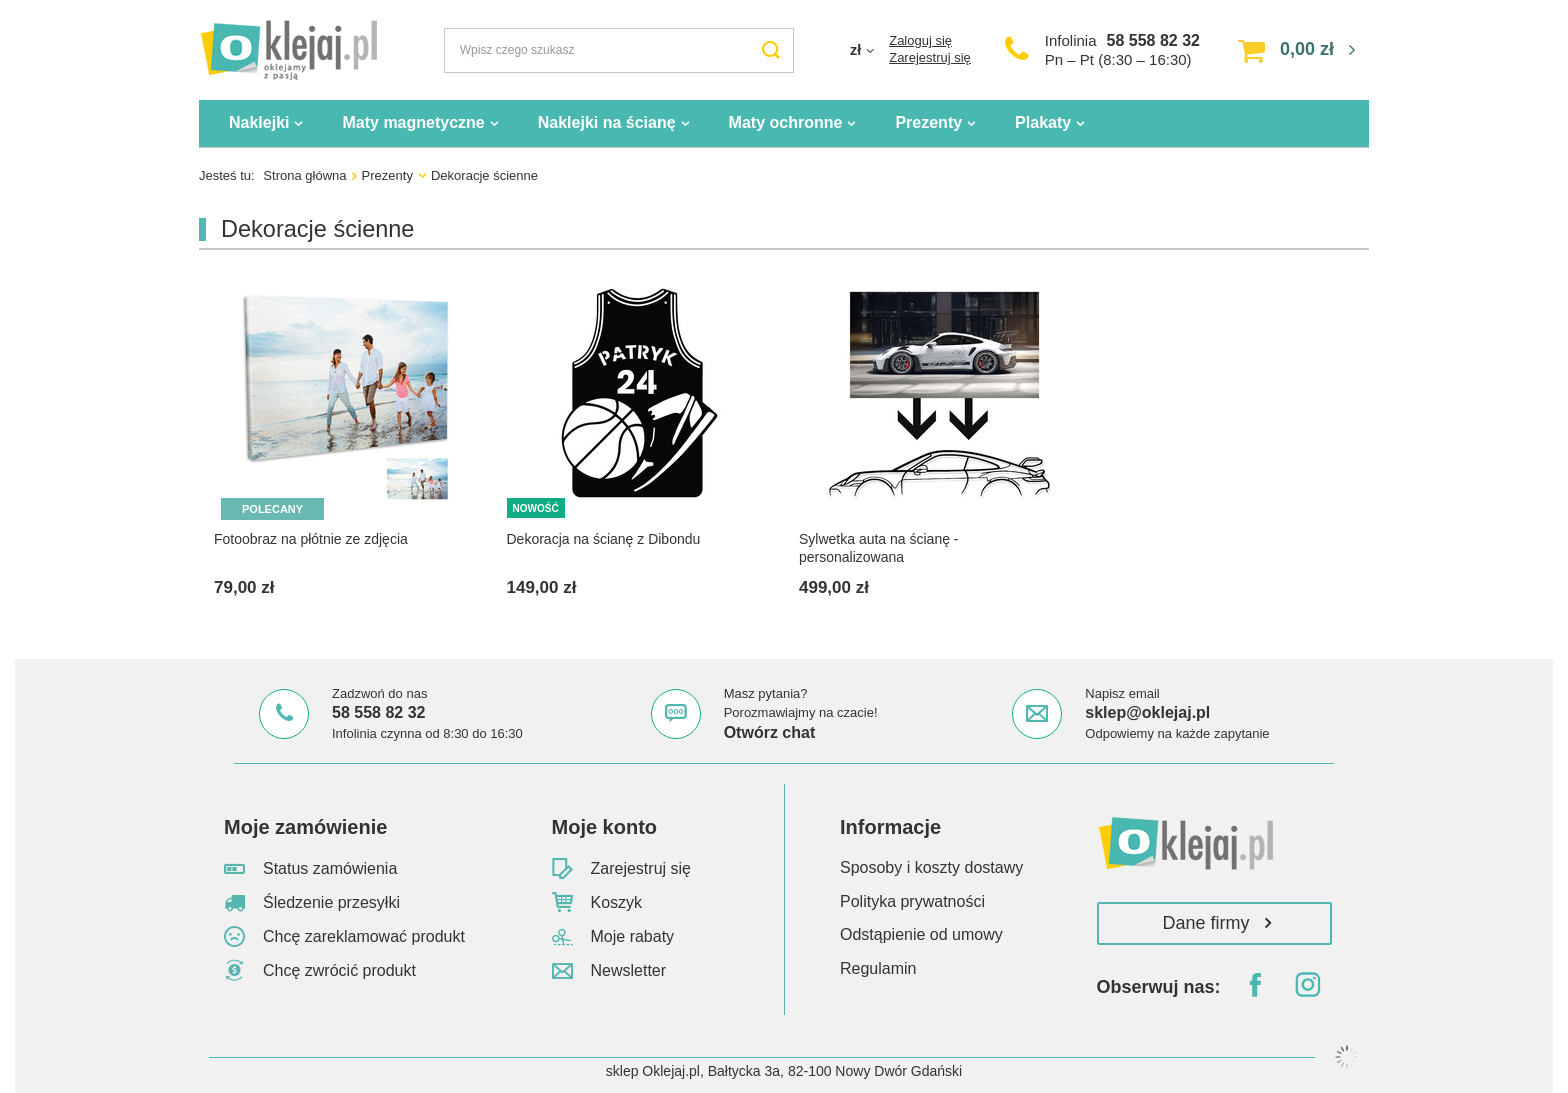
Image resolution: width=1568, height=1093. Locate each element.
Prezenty (928, 122)
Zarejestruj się (930, 57)
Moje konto (605, 827)
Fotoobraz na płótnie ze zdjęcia (311, 539)
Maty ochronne (786, 122)
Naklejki (259, 122)
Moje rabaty (633, 936)
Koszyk (617, 902)
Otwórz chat (770, 732)
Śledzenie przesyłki (331, 902)
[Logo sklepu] (288, 50)
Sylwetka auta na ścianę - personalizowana (879, 548)
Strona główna (304, 175)
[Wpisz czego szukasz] (619, 50)
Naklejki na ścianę (607, 122)
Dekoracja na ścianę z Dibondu (604, 539)
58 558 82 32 (1153, 40)
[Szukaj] (771, 50)
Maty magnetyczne (413, 122)
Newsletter (629, 970)
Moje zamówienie (305, 827)
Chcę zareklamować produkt (364, 936)
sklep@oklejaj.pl (1147, 712)
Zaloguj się (920, 40)
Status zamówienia (330, 868)
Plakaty (1043, 122)
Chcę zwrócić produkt (339, 970)
